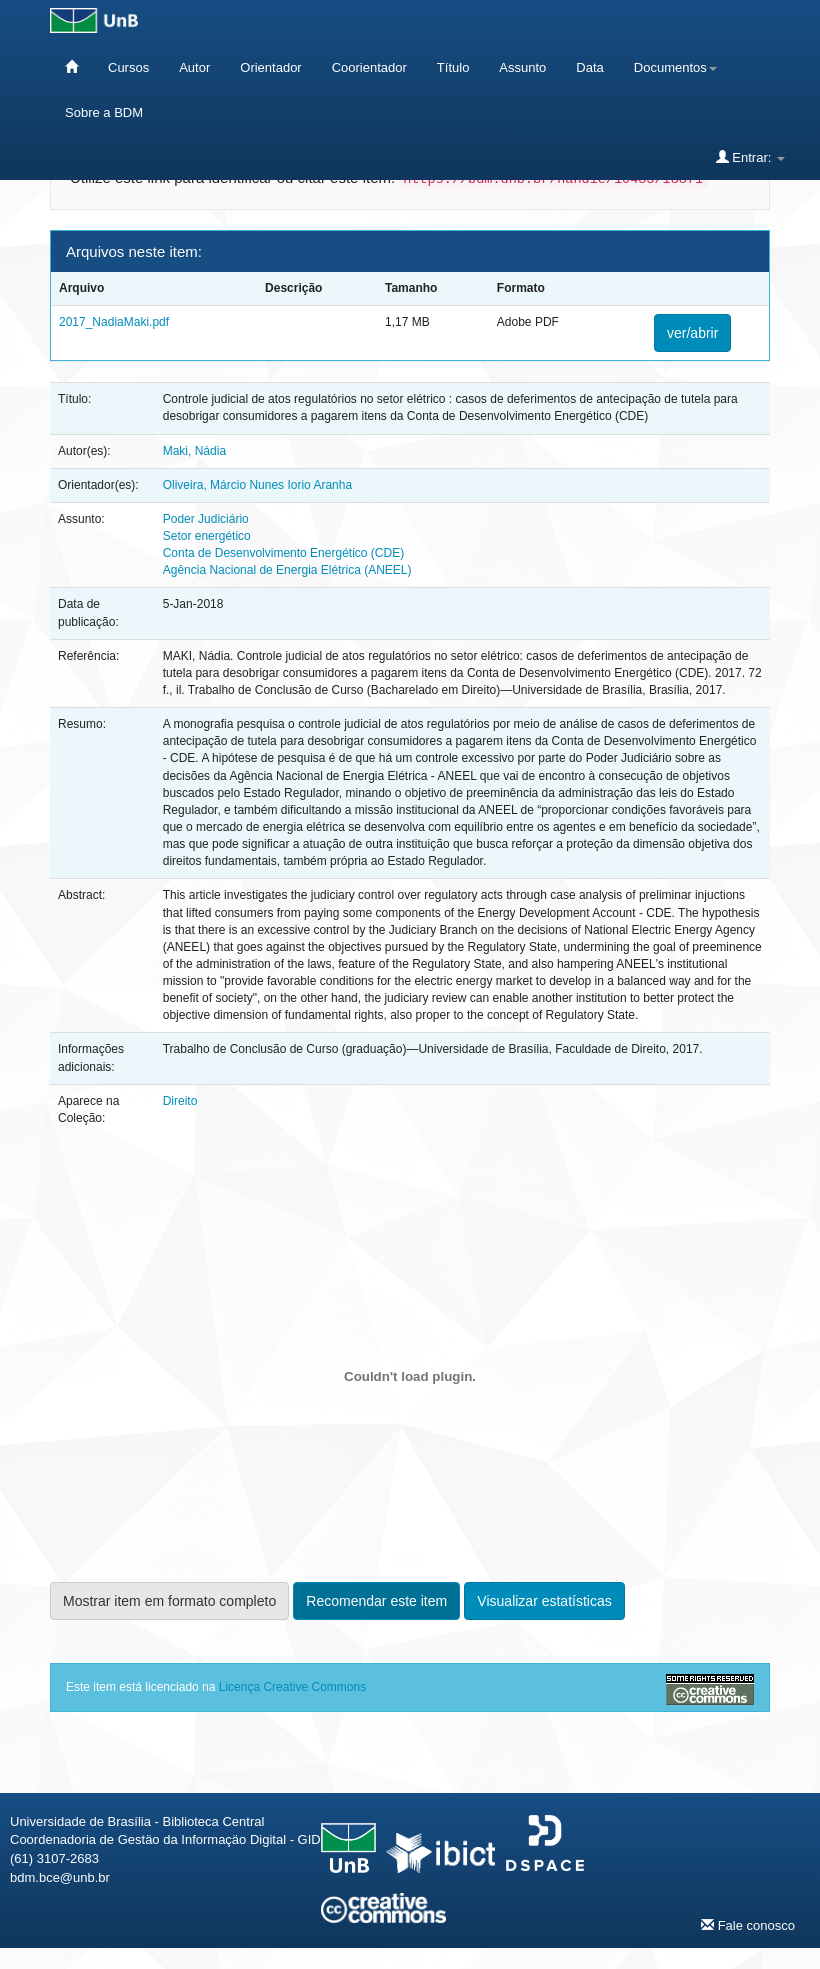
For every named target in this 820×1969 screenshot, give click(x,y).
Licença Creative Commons (292, 1687)
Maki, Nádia (194, 451)
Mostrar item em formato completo (169, 1601)
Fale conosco (748, 1925)
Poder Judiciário (206, 519)
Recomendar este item (376, 1601)
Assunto (522, 67)
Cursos (128, 67)
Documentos (675, 67)
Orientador (270, 67)
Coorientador (369, 67)
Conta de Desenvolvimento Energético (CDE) (283, 553)
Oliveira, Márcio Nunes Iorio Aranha (257, 485)
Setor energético (207, 536)
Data (589, 67)
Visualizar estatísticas (544, 1601)
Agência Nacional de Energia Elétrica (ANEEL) (287, 570)
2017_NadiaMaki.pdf (114, 322)
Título (453, 67)
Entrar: (750, 157)
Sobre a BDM (104, 112)
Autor (194, 67)
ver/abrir (692, 333)
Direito (180, 1101)
